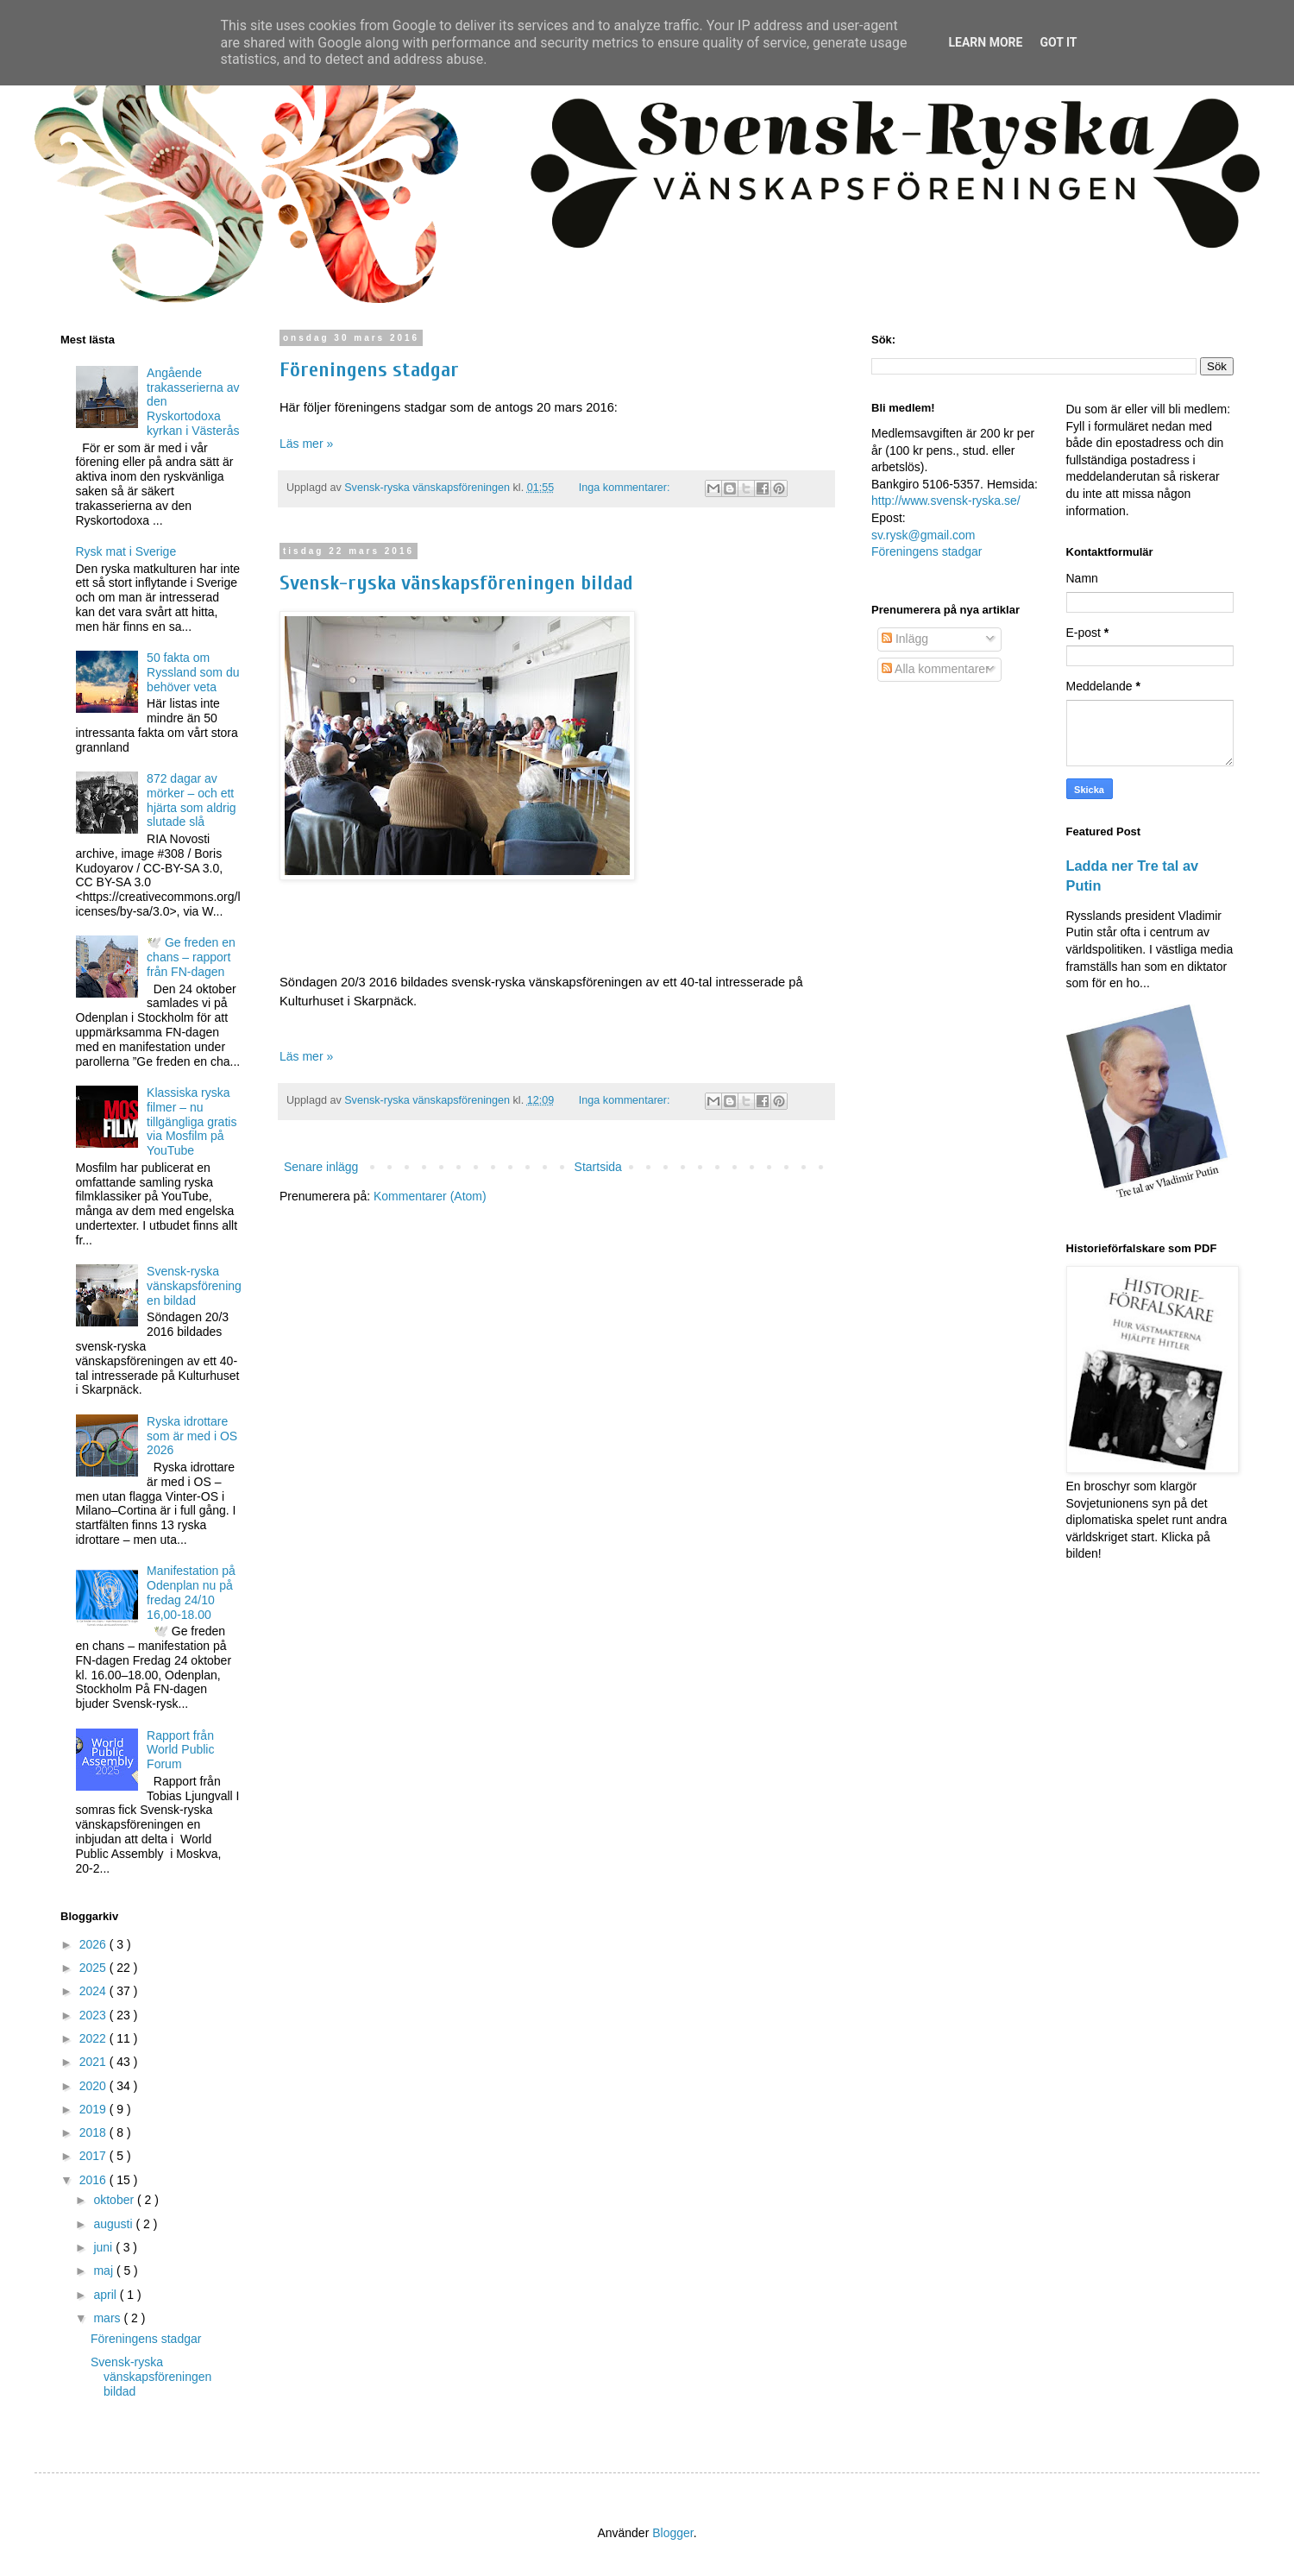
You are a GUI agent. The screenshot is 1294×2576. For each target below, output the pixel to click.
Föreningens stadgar (369, 369)
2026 (94, 1944)
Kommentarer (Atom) (430, 1196)
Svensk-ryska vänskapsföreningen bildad (456, 583)
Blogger (672, 2533)
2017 (94, 2156)
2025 (94, 1968)
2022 (94, 2038)
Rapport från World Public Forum (180, 1750)
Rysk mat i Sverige (126, 551)
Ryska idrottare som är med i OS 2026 (192, 1436)
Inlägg (905, 639)
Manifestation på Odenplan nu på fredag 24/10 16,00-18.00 (191, 1592)
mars (108, 2318)
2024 (94, 1991)
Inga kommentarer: (626, 488)
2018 (94, 2132)
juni (104, 2247)
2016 (94, 2180)
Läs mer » (306, 443)
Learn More (985, 42)
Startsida (598, 1167)
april (106, 2295)
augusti (114, 2224)
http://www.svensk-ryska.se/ (946, 500)
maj (104, 2270)
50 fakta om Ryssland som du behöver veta (193, 672)
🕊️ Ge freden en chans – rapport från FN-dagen (191, 957)
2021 (94, 2062)
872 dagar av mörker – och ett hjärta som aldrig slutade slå (191, 800)
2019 (94, 2109)
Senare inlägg (321, 1167)
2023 (94, 2015)
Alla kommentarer (935, 669)
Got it (1058, 42)
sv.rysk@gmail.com (923, 535)
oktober (115, 2200)
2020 (94, 2086)
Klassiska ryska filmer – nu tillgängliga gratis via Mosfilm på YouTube (191, 1121)
